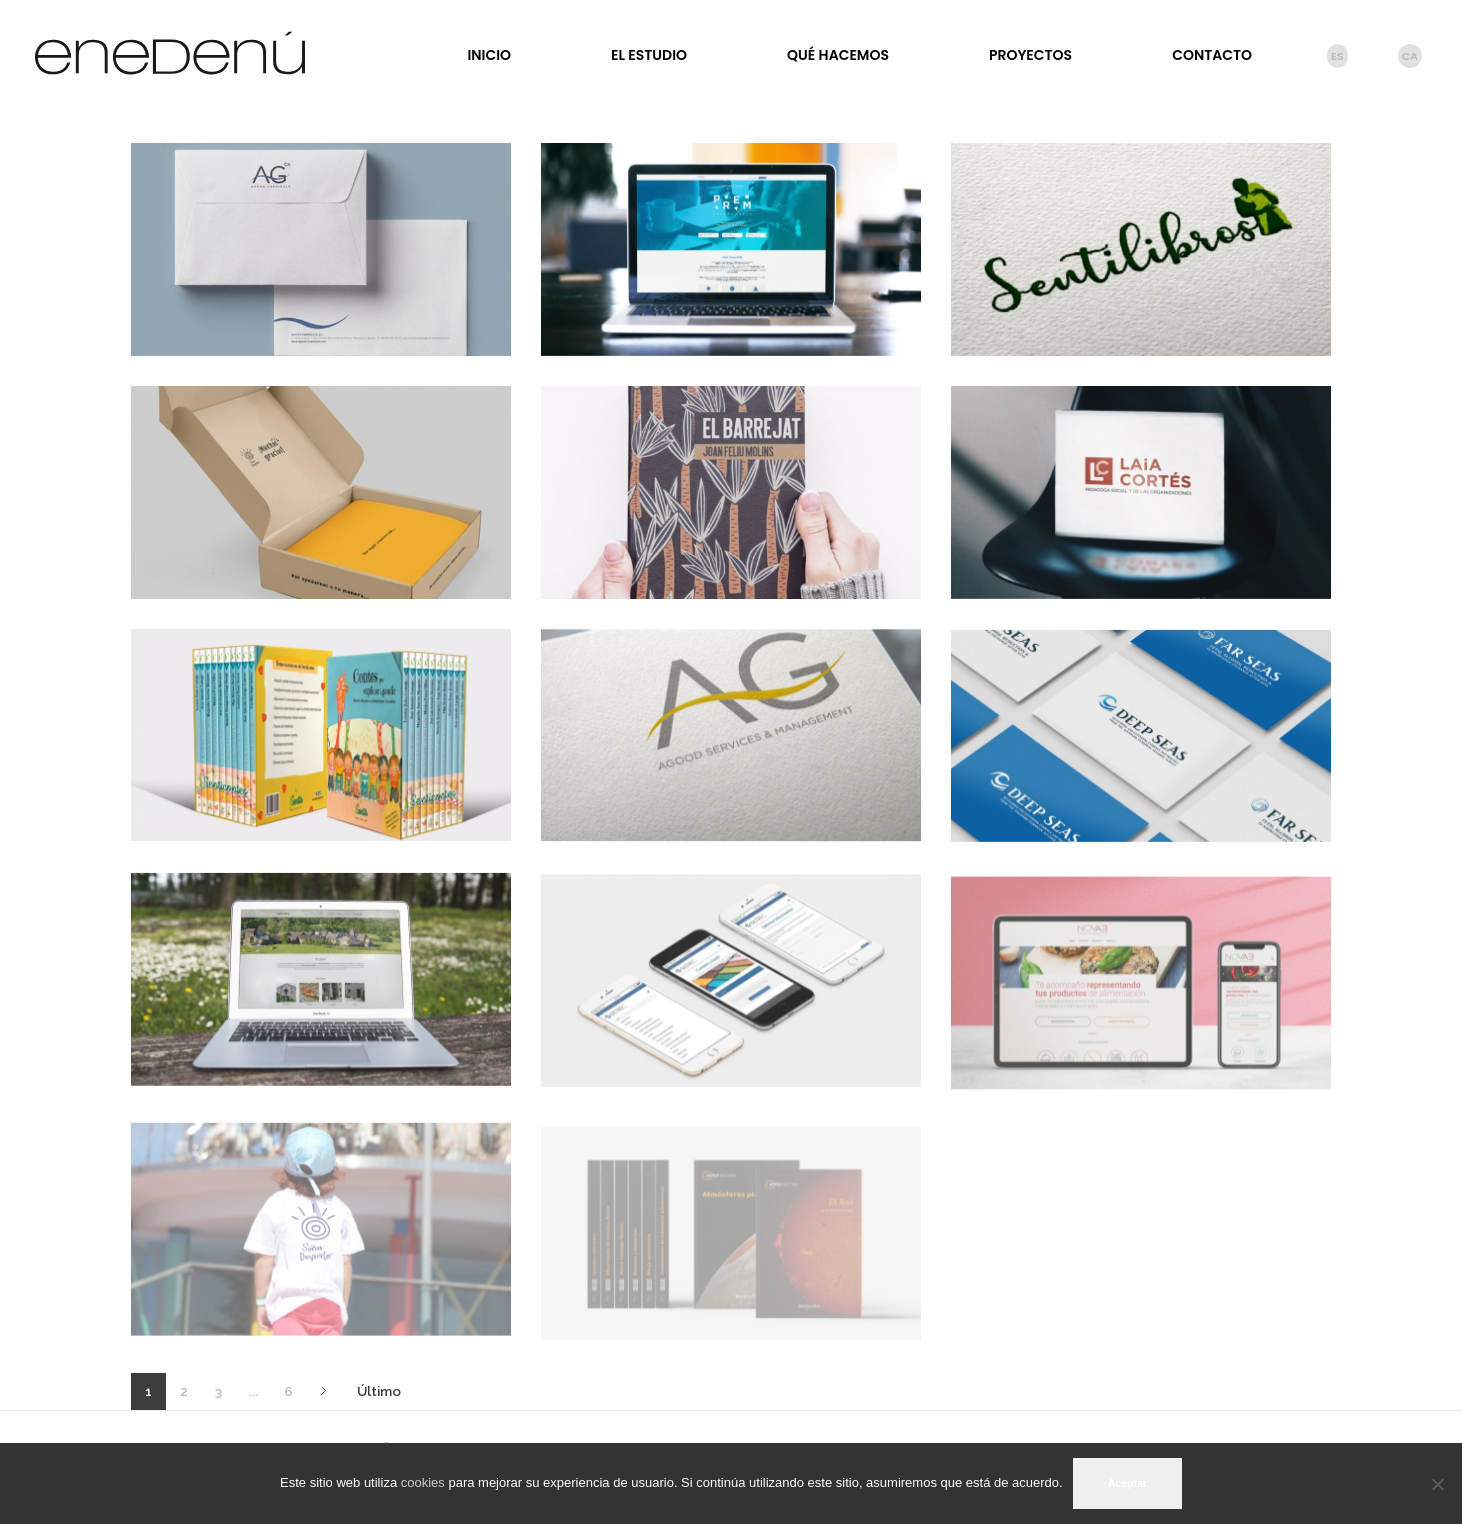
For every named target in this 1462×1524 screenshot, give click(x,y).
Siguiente (323, 1391)
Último (379, 1391)
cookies (423, 1482)
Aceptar (1127, 1483)
